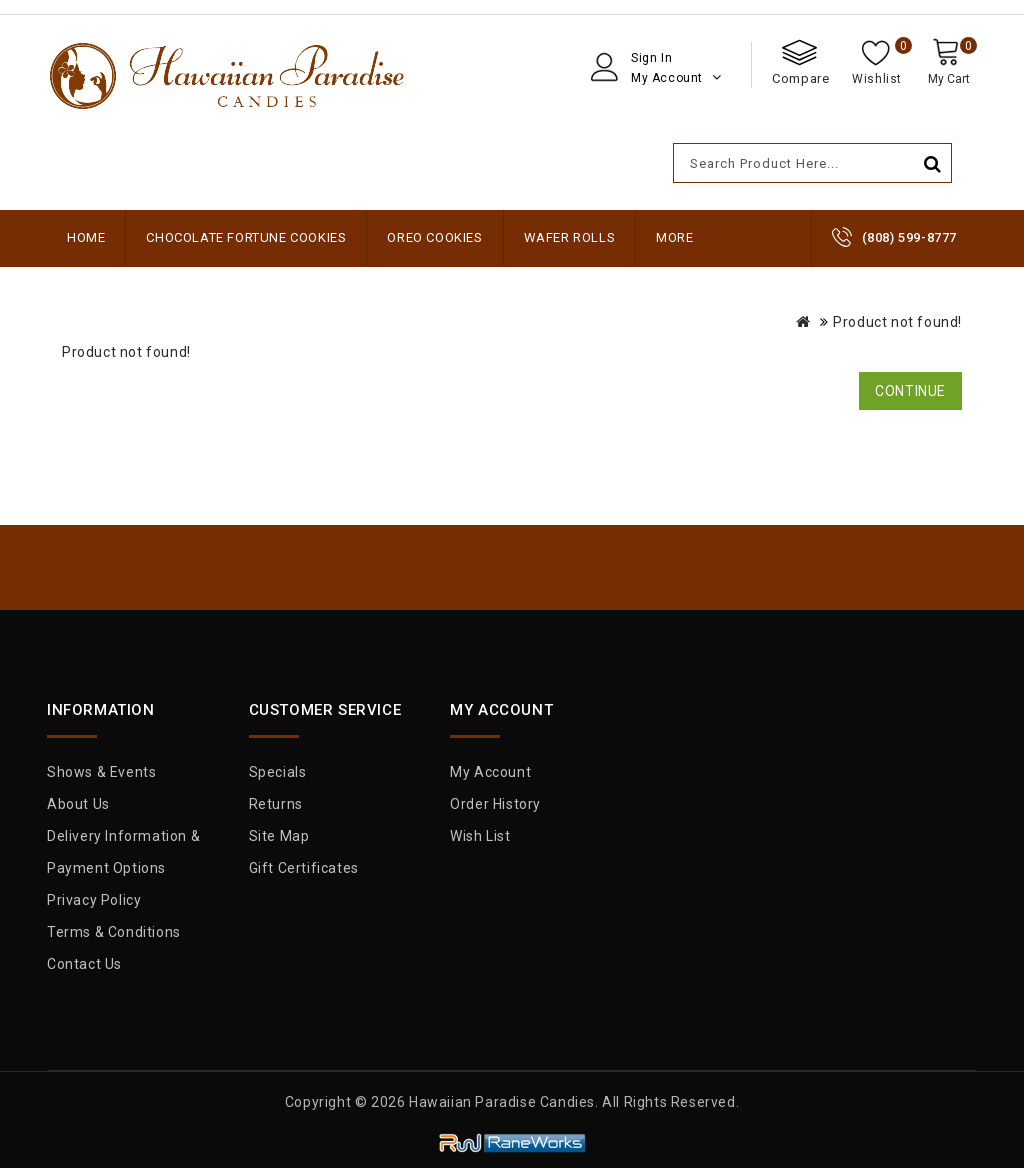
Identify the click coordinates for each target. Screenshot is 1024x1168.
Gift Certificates (304, 868)
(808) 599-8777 (909, 237)
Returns (276, 804)
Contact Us (84, 964)
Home (86, 237)
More (674, 237)
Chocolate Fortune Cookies (246, 237)
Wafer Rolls (570, 237)
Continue (910, 391)
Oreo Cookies (434, 237)
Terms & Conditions (114, 932)
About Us (78, 804)
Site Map (279, 836)
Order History (495, 804)
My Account (490, 772)
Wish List (480, 836)
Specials (278, 772)
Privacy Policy (94, 900)
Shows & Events (101, 772)
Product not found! (897, 322)
